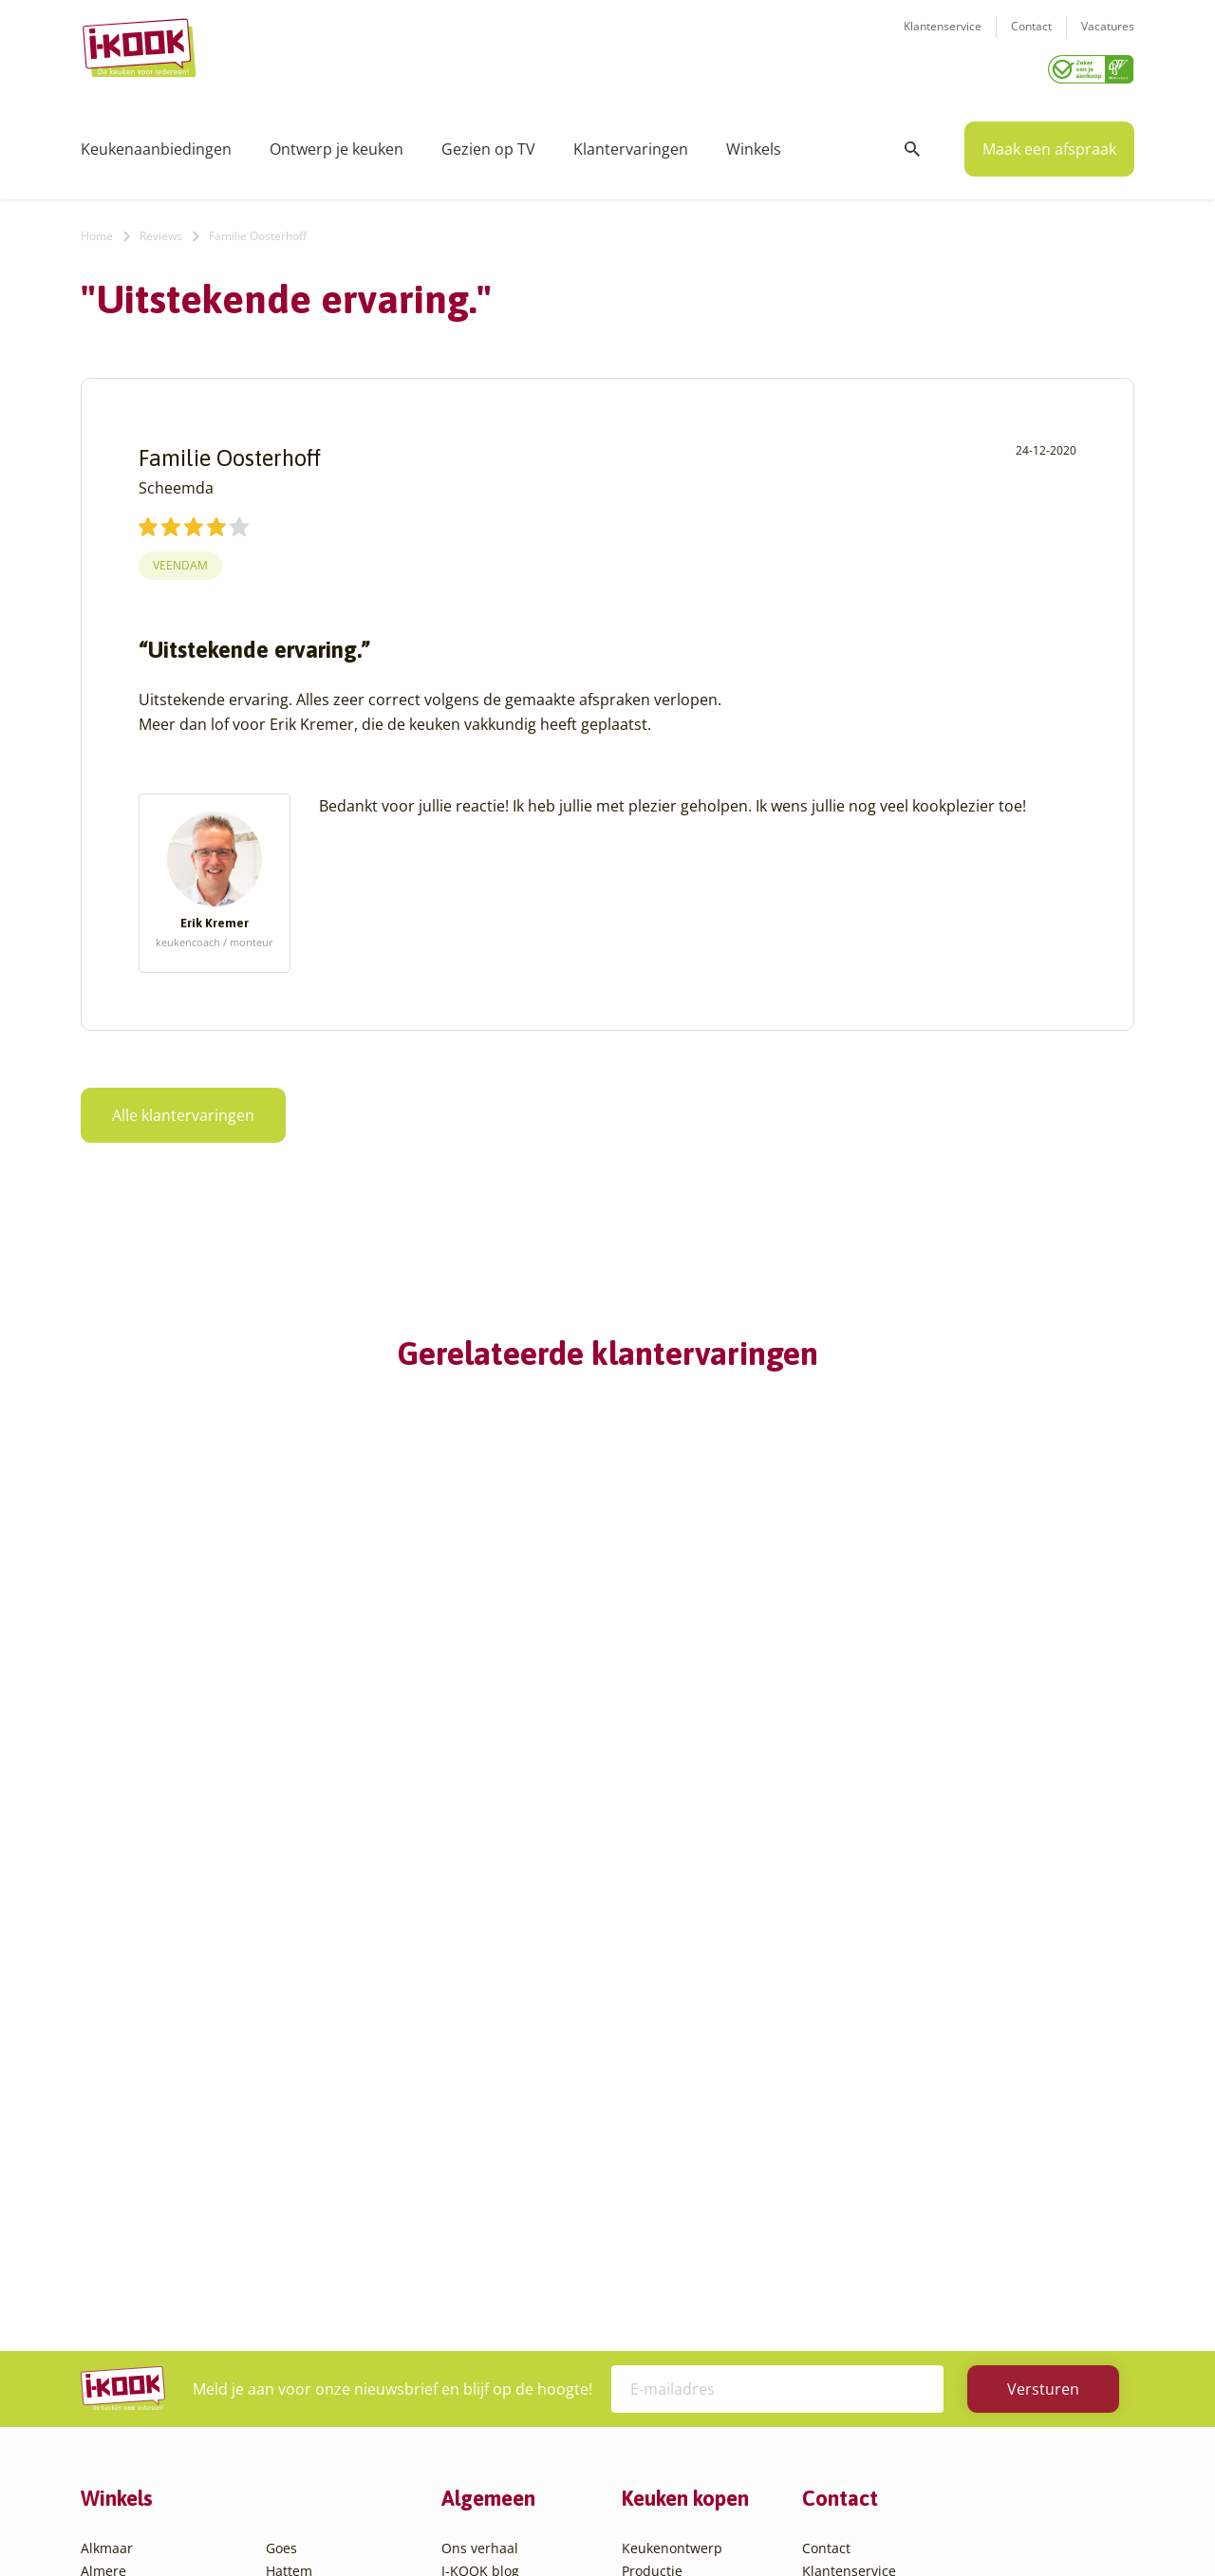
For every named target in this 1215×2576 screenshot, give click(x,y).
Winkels (753, 142)
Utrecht (289, 2319)
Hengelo (292, 2160)
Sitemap (759, 2523)
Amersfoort (116, 2160)
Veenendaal (303, 2365)
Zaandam (296, 2388)
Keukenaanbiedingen (156, 142)
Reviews (161, 229)
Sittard (287, 2274)
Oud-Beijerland (315, 2228)
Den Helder (117, 2388)
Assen (100, 2251)
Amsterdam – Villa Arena (159, 2205)
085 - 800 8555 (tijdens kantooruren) (942, 2234)
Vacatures (1107, 38)
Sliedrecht (298, 2296)
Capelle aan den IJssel (150, 2319)
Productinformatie (680, 2251)
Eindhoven (114, 2410)
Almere (103, 2137)
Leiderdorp (301, 2205)
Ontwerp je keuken (336, 142)
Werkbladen (660, 2274)
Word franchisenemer (511, 2274)
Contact (1031, 38)
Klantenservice (942, 38)
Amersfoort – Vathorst (150, 2183)
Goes (281, 2114)
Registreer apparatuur (512, 2251)
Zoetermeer (303, 2410)
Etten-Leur (114, 2433)
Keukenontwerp (672, 2114)
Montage (650, 2160)
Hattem (289, 2137)
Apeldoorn (114, 2228)
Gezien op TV (488, 142)
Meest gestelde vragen (513, 2228)
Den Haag (111, 2365)
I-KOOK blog (480, 2137)
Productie (652, 2137)
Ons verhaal (479, 2114)
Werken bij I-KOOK (500, 2205)
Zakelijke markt (489, 2183)
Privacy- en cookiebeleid (642, 2523)
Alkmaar (107, 2114)
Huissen (291, 2183)
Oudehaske (302, 2251)
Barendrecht (120, 2274)
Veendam (180, 559)
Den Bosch (114, 2342)
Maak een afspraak (1049, 142)
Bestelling (653, 2183)
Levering (649, 2205)
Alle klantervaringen (183, 1108)
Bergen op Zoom (133, 2296)
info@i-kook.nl (952, 2209)
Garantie (649, 2228)
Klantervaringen (630, 142)
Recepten (471, 2160)
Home (97, 229)
